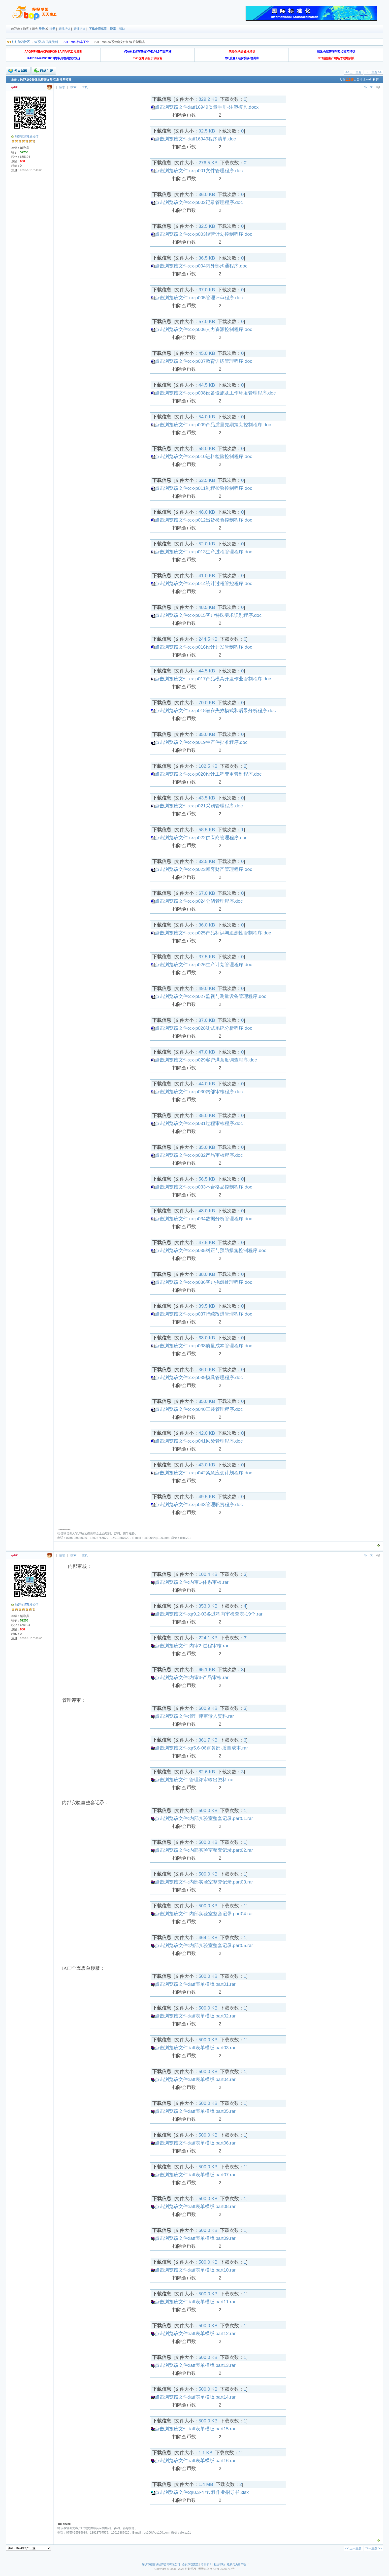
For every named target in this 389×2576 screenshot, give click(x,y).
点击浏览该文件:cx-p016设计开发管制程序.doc (203, 647)
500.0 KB (208, 1810)
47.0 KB (206, 1052)
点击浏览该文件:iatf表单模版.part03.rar (195, 2047)
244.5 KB (208, 639)
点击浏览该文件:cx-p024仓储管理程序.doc (199, 901)
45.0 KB (206, 353)
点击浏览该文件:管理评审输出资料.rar (194, 1779)
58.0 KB (206, 448)
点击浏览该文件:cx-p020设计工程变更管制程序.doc (208, 774)
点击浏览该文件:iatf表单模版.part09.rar (195, 2238)
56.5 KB (206, 1179)
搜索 (113, 29)
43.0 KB (206, 1464)
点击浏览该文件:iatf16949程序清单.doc (195, 138)
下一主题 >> (373, 72)
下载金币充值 (98, 29)
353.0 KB (208, 1606)
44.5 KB (206, 385)
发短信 (34, 136)
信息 (62, 87)
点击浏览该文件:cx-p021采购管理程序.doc (199, 805)
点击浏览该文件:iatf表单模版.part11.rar (195, 2301)
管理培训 (64, 29)
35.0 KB (206, 734)
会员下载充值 (190, 2564)
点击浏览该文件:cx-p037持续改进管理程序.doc (203, 1314)
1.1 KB (205, 2452)
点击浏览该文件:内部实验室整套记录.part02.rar (204, 1850)
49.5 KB (206, 1496)
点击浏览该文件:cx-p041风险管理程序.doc (199, 1441)
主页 (85, 87)
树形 (376, 79)
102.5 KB (208, 766)
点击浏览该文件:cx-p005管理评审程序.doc (199, 297)
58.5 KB (206, 829)
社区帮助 (219, 2564)
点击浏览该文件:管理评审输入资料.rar (194, 1716)
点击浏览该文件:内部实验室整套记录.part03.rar (204, 1881)
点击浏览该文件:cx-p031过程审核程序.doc (199, 1123)
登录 (42, 29)
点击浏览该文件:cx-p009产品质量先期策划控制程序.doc (213, 424)
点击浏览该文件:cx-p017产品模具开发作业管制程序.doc (213, 678)
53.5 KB (206, 480)
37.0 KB (206, 289)
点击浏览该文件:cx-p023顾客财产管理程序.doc (203, 869)
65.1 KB (206, 1669)
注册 (52, 29)
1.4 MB (205, 2484)
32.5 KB (206, 226)
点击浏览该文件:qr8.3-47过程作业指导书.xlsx (202, 2492)
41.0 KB (206, 575)
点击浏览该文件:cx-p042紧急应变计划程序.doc (203, 1472)
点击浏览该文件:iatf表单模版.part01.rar (195, 1984)
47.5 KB (206, 1242)
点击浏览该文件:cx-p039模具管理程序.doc (199, 1377)
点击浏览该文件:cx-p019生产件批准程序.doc (201, 742)
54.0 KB (206, 416)
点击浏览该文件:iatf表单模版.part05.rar (195, 2111)
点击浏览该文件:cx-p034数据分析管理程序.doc (203, 1218)
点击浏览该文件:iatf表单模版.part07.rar (195, 2174)
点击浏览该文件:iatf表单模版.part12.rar (195, 2333)
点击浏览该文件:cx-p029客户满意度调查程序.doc (206, 1059)
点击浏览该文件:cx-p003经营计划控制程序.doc (203, 234)
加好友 (19, 136)
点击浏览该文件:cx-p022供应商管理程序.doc (201, 837)
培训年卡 (206, 2564)
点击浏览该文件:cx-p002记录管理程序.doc (199, 202)
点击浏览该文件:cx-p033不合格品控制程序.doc (203, 1186)
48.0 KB (206, 512)
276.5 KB (208, 162)
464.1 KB (208, 1937)
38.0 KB (206, 1274)
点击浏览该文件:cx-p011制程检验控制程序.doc (203, 488)
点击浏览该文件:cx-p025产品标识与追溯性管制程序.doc (213, 932)
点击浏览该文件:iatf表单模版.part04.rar (195, 2079)
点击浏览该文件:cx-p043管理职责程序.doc (199, 1504)
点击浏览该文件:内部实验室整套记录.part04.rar (204, 1913)
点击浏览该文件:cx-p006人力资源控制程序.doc (203, 329)
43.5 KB (206, 797)
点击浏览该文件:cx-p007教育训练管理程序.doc (203, 361)
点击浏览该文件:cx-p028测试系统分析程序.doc (203, 1028)
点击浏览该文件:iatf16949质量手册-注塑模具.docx (207, 107)
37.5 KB (206, 956)
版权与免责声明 (236, 2564)
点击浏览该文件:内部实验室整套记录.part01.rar (204, 1818)
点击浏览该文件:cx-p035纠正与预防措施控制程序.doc (210, 1250)
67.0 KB (206, 893)
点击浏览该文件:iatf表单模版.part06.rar (195, 2143)
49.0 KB (206, 988)
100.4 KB (208, 1574)
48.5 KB (206, 607)
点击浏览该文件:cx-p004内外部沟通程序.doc (201, 265)
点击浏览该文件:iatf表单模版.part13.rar (195, 2365)
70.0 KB (206, 702)
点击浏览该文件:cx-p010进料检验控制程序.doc (203, 456)
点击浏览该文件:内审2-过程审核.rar (191, 1645)
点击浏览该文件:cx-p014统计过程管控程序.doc (203, 583)
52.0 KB (206, 543)
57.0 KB (206, 321)
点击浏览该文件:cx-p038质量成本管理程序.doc (203, 1345)
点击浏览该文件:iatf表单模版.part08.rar (195, 2206)
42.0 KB (206, 1433)
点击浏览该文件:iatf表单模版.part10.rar (195, 2270)
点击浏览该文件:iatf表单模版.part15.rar (195, 2428)
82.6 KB (206, 1771)
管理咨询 (80, 29)
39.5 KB (206, 1306)
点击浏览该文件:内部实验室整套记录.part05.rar (204, 1945)
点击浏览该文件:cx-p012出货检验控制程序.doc (203, 520)
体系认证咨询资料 (46, 42)
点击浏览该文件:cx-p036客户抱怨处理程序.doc (203, 1282)
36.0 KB (206, 194)
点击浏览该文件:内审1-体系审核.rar (191, 1582)
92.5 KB (206, 130)
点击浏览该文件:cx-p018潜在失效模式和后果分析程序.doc (215, 710)
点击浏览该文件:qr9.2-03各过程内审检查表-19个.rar (208, 1614)
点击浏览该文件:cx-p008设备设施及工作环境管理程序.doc (215, 393)
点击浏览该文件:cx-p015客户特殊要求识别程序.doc (208, 615)
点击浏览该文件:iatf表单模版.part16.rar (195, 2460)
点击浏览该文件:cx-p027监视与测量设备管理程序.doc (210, 996)
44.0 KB (206, 1083)
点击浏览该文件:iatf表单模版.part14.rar (195, 2397)
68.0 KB (206, 1337)
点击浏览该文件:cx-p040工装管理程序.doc (199, 1409)
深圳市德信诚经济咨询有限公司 (161, 2564)
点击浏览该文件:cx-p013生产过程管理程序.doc (203, 551)
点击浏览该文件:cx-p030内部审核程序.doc (199, 1091)
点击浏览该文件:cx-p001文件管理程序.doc (199, 170)
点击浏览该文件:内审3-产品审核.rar (191, 1677)
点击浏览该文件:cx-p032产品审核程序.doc (199, 1155)
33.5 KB (206, 861)
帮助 (122, 29)
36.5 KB (206, 258)
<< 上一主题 (353, 72)
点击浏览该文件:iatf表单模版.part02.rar (195, 2015)
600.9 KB (208, 1708)
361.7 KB (208, 1740)
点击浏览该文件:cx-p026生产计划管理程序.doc (203, 964)
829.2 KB (208, 99)
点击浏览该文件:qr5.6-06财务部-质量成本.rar (201, 1747)
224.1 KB (208, 1637)
